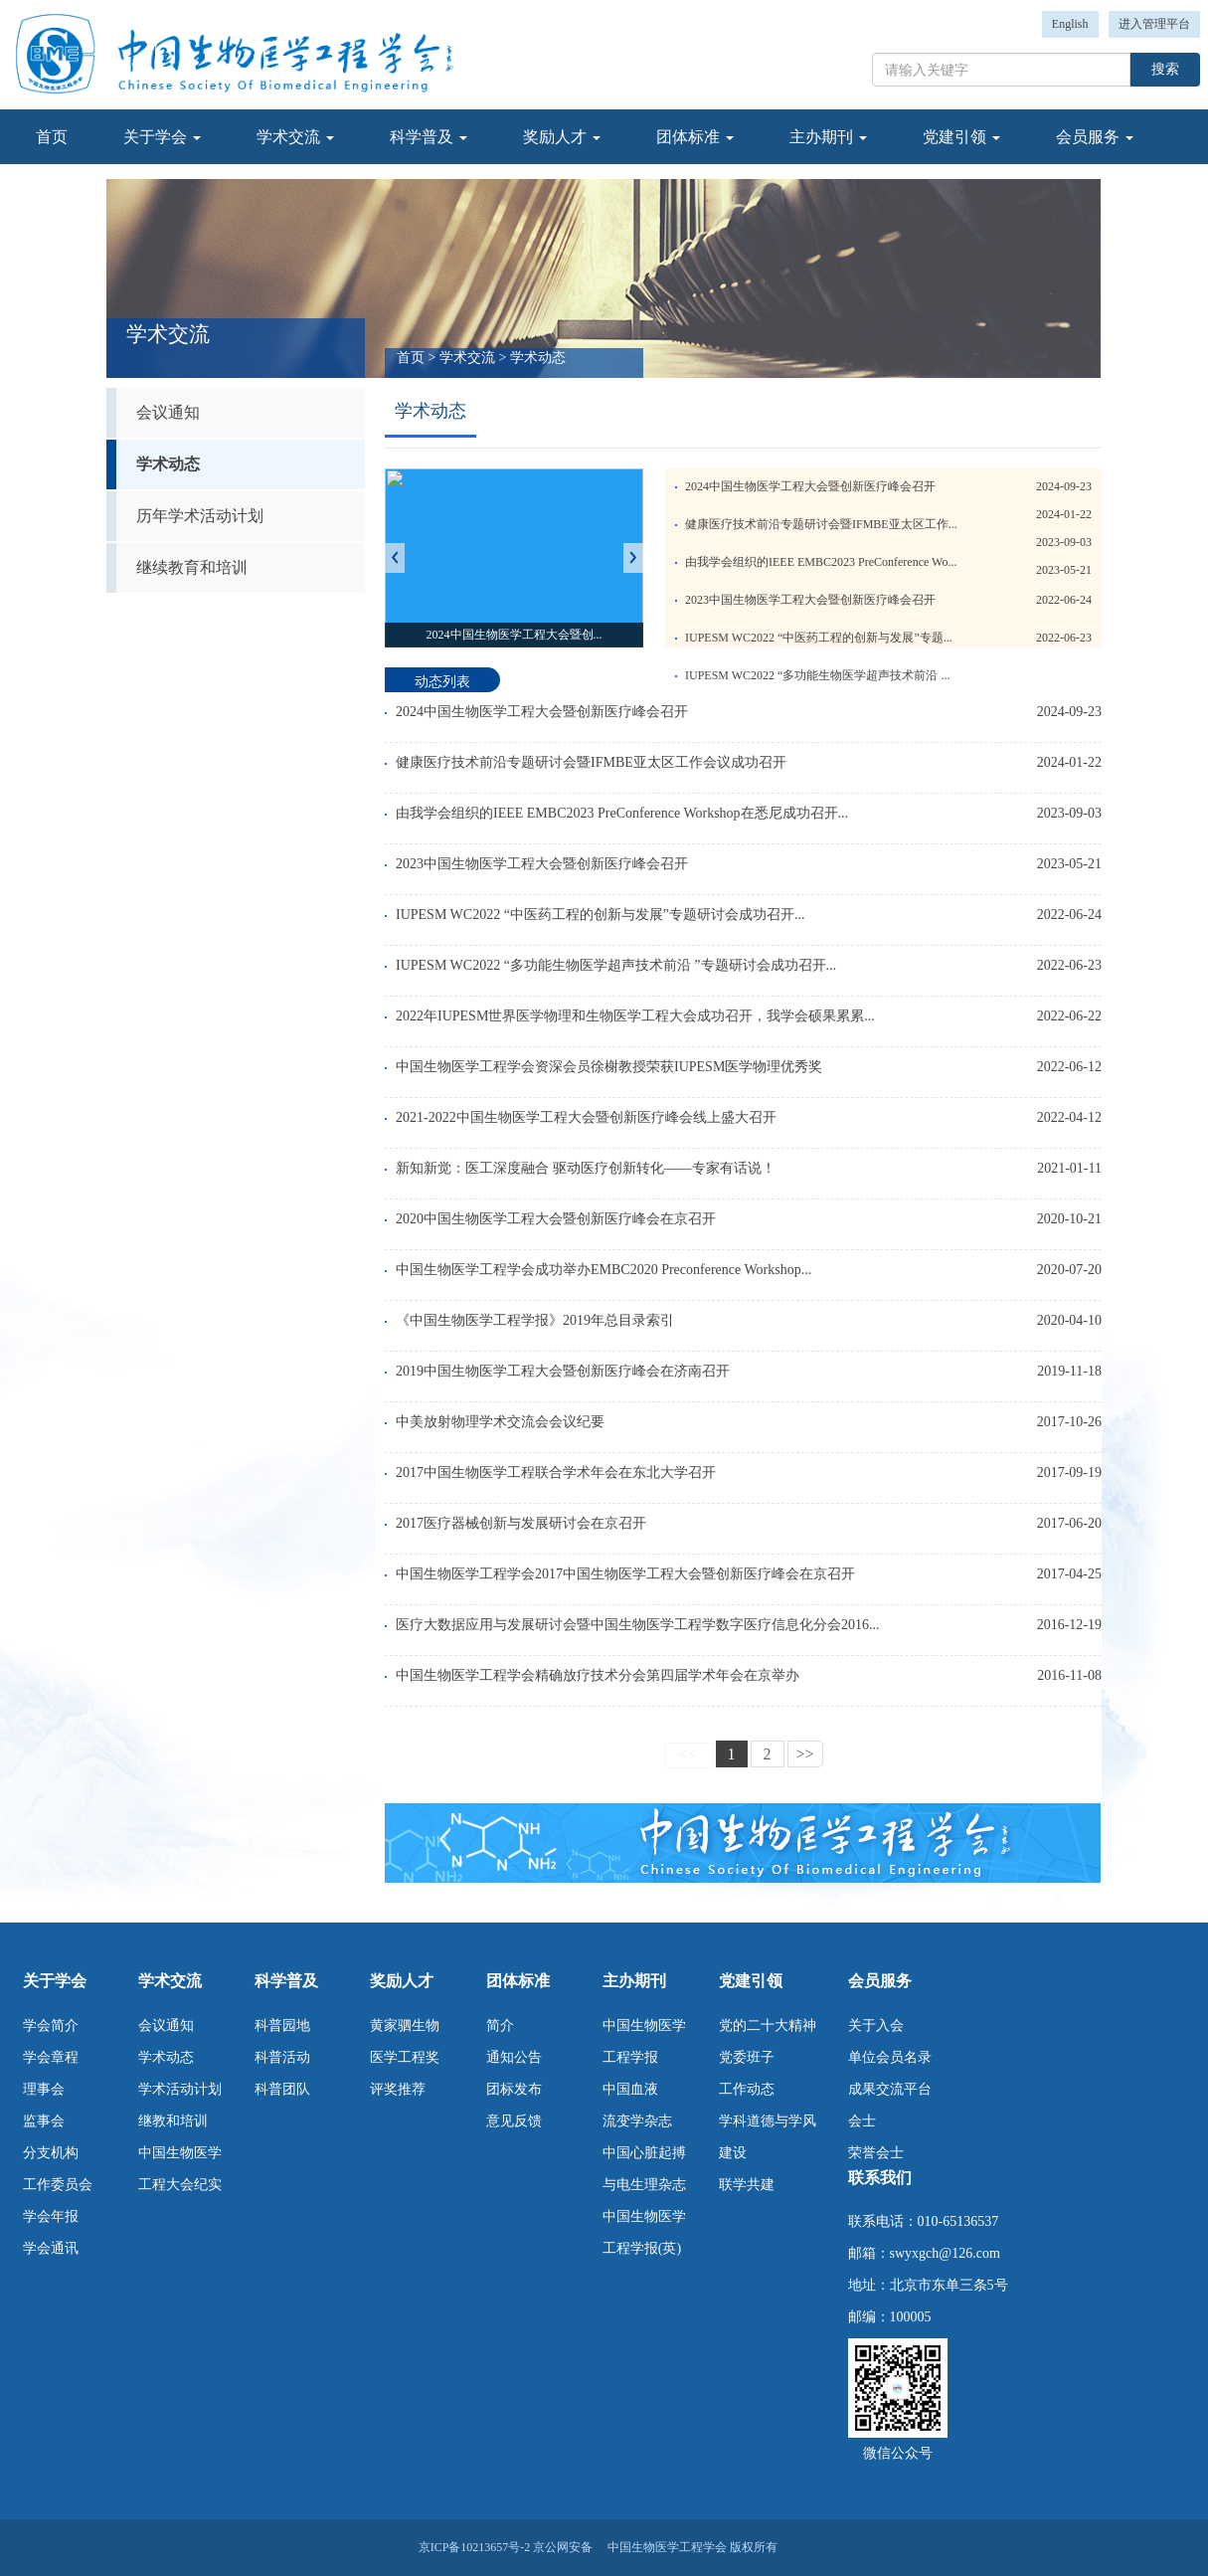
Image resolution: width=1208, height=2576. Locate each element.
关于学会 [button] (162, 136)
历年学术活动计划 (199, 515)
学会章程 (51, 2057)
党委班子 (747, 2057)
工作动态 (747, 2089)
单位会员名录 (890, 2057)
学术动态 (168, 464)
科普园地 (282, 2025)
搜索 (1165, 69)
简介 (500, 2025)
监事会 (44, 2121)
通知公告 (514, 2057)
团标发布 (514, 2089)
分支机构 (51, 2152)
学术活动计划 (180, 2089)
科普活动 (282, 2057)
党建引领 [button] (961, 136)
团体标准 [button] (695, 136)
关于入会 (876, 2025)
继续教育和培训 (192, 567)
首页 (52, 136)
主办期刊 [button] (828, 136)
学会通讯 (51, 2248)
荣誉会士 (876, 2152)
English (1070, 24)
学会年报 (51, 2216)
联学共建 (747, 2184)
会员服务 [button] (1094, 136)
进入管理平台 (1154, 24)
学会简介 (51, 2025)
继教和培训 (173, 2121)
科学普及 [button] (428, 136)
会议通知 (168, 412)
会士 (862, 2121)
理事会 (44, 2089)
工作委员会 (57, 2184)
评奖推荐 (398, 2089)
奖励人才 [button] (562, 136)
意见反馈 (514, 2121)
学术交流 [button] (295, 136)
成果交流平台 (890, 2089)
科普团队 (282, 2089)
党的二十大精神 (767, 2025)
